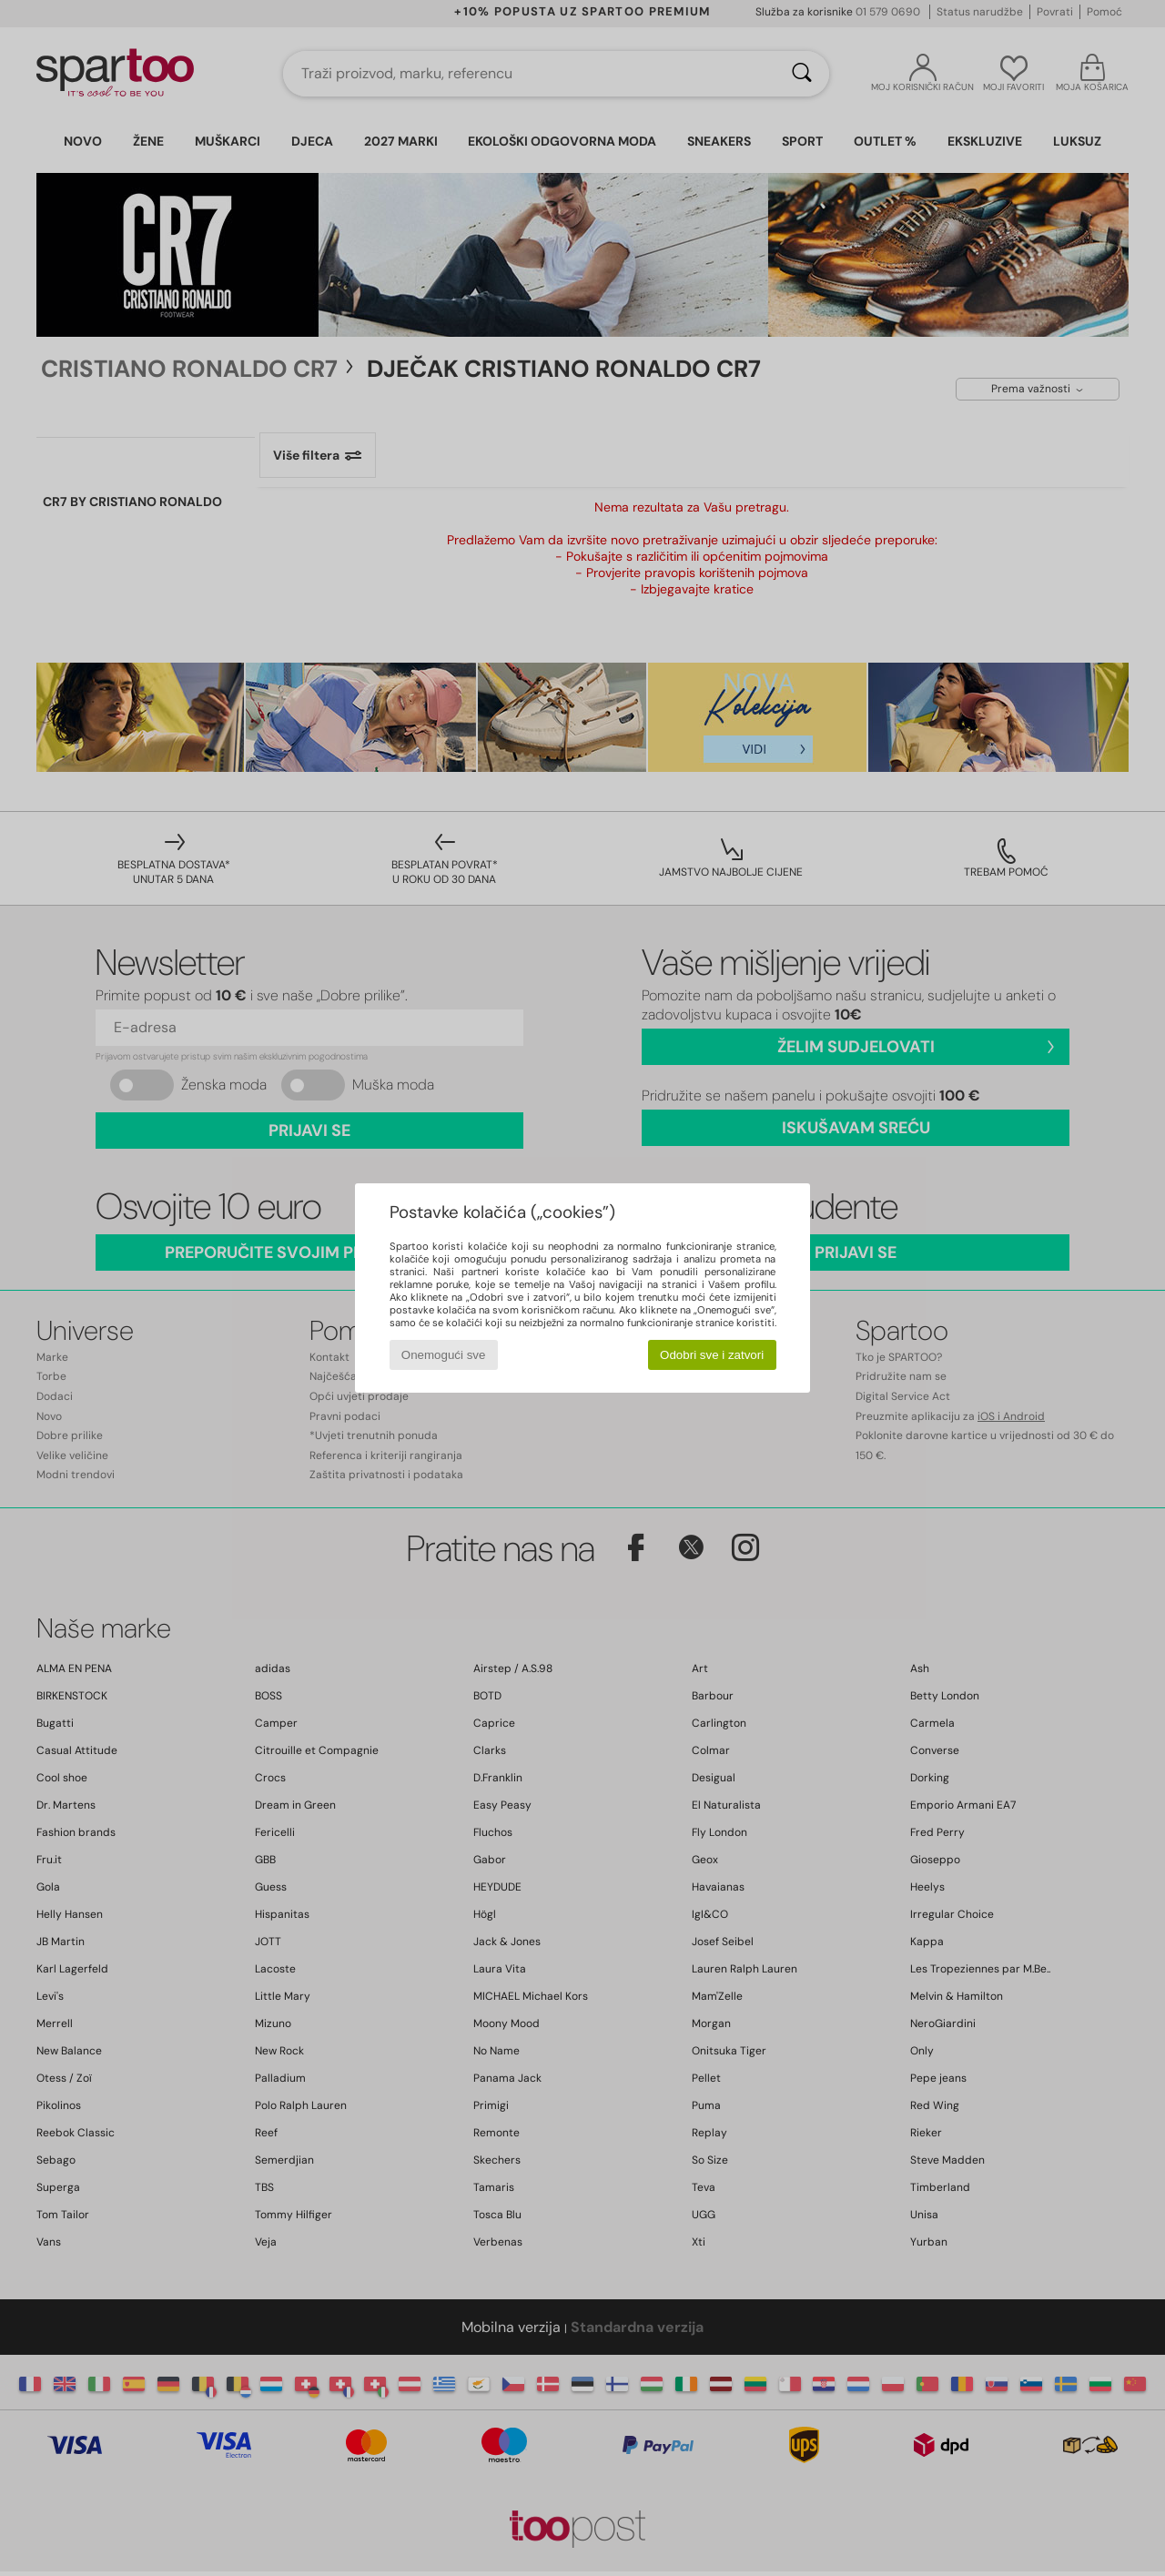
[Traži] (802, 73)
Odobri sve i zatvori (712, 1355)
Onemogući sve (443, 1355)
